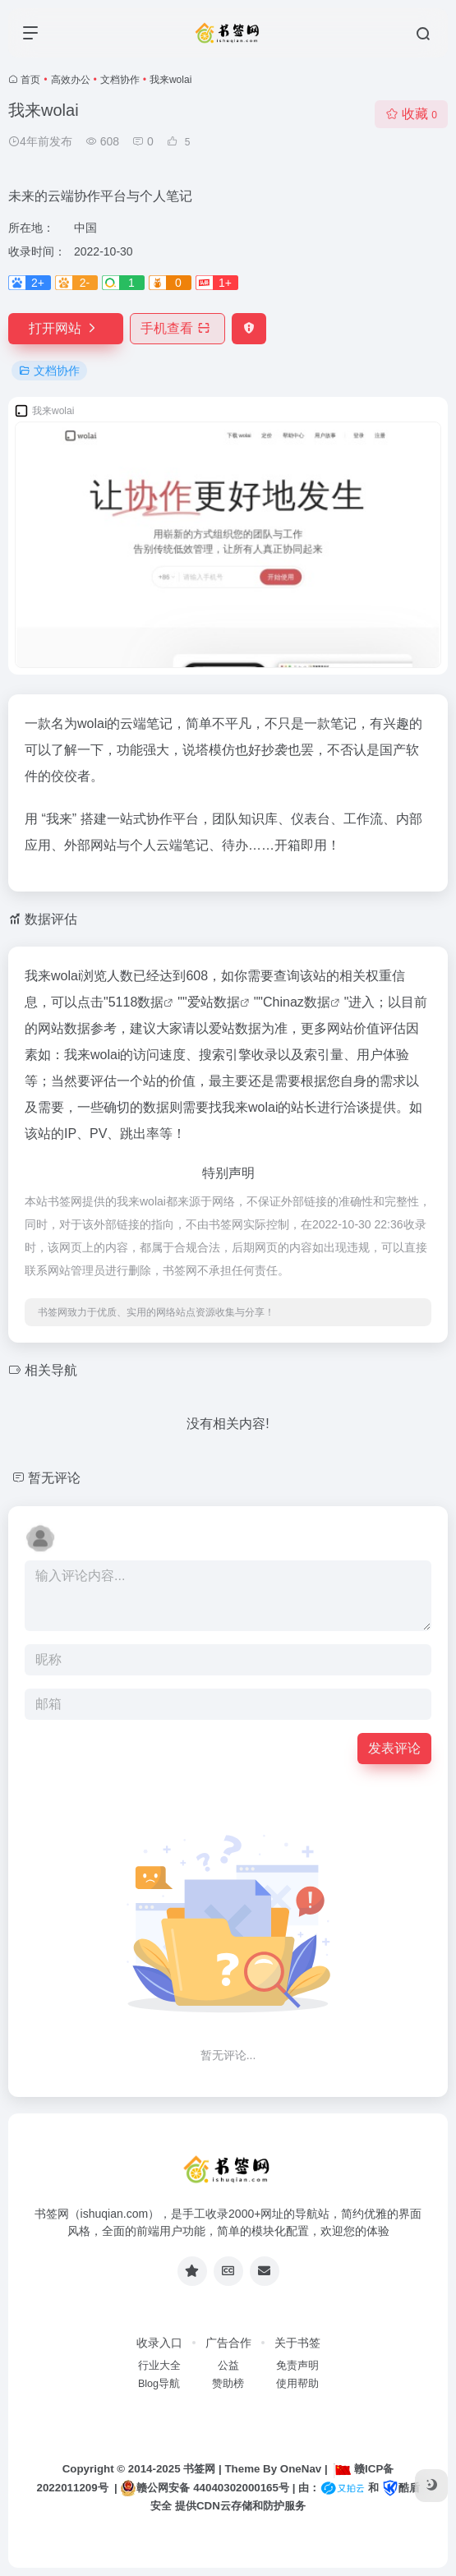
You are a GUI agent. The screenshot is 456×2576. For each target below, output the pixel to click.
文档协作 (120, 79)
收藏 (411, 114)
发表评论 (394, 1748)
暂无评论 (54, 1478)
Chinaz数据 (296, 1002)
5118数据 (136, 1002)
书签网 (199, 2469)
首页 (30, 79)
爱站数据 (213, 1002)
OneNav (300, 2469)
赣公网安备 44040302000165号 (204, 2488)
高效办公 (70, 79)
